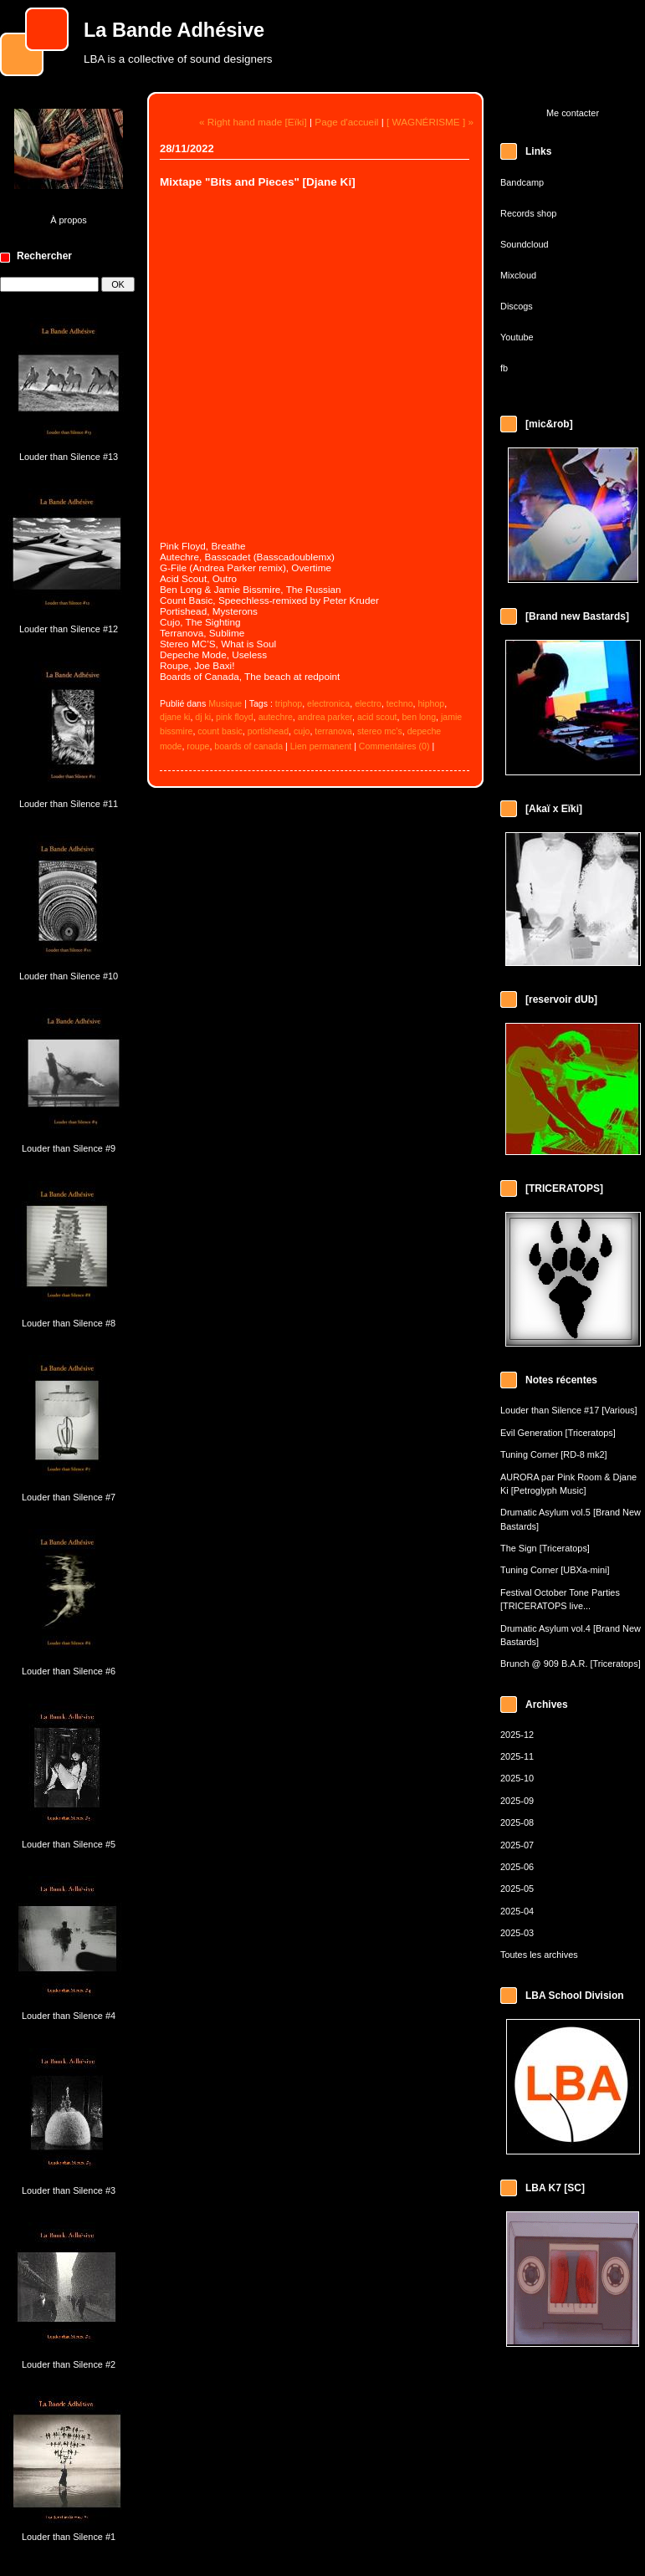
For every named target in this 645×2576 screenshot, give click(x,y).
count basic (220, 731)
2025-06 (517, 1867)
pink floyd (234, 717)
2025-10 (517, 1778)
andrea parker (325, 717)
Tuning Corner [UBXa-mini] (555, 1570)
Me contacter (572, 113)
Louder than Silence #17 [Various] (568, 1410)
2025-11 (517, 1756)
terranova (333, 731)
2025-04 (517, 1911)
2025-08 (517, 1822)
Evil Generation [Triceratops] (558, 1433)
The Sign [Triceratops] (545, 1548)
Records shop (528, 213)
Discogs (516, 306)
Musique (225, 703)
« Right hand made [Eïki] (253, 121)
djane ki (175, 717)
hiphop (430, 703)
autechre (276, 717)
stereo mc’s (379, 731)
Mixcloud (518, 275)
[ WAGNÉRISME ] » (430, 121)
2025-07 (517, 1845)
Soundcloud (524, 244)
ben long (419, 717)
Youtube (517, 337)
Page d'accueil (346, 121)
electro (368, 703)
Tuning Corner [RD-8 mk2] (553, 1454)
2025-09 (517, 1801)
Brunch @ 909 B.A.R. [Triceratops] (570, 1664)
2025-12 (517, 1735)
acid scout (377, 717)
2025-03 (517, 1933)
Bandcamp (522, 182)
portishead (268, 731)
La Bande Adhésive (174, 30)
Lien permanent (321, 746)
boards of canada (248, 746)
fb (504, 368)
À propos (68, 220)
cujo (302, 731)
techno (399, 703)
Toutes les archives (539, 1955)
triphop (288, 703)
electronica (328, 703)
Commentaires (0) (394, 746)
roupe (198, 746)
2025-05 (517, 1888)
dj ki (203, 717)
